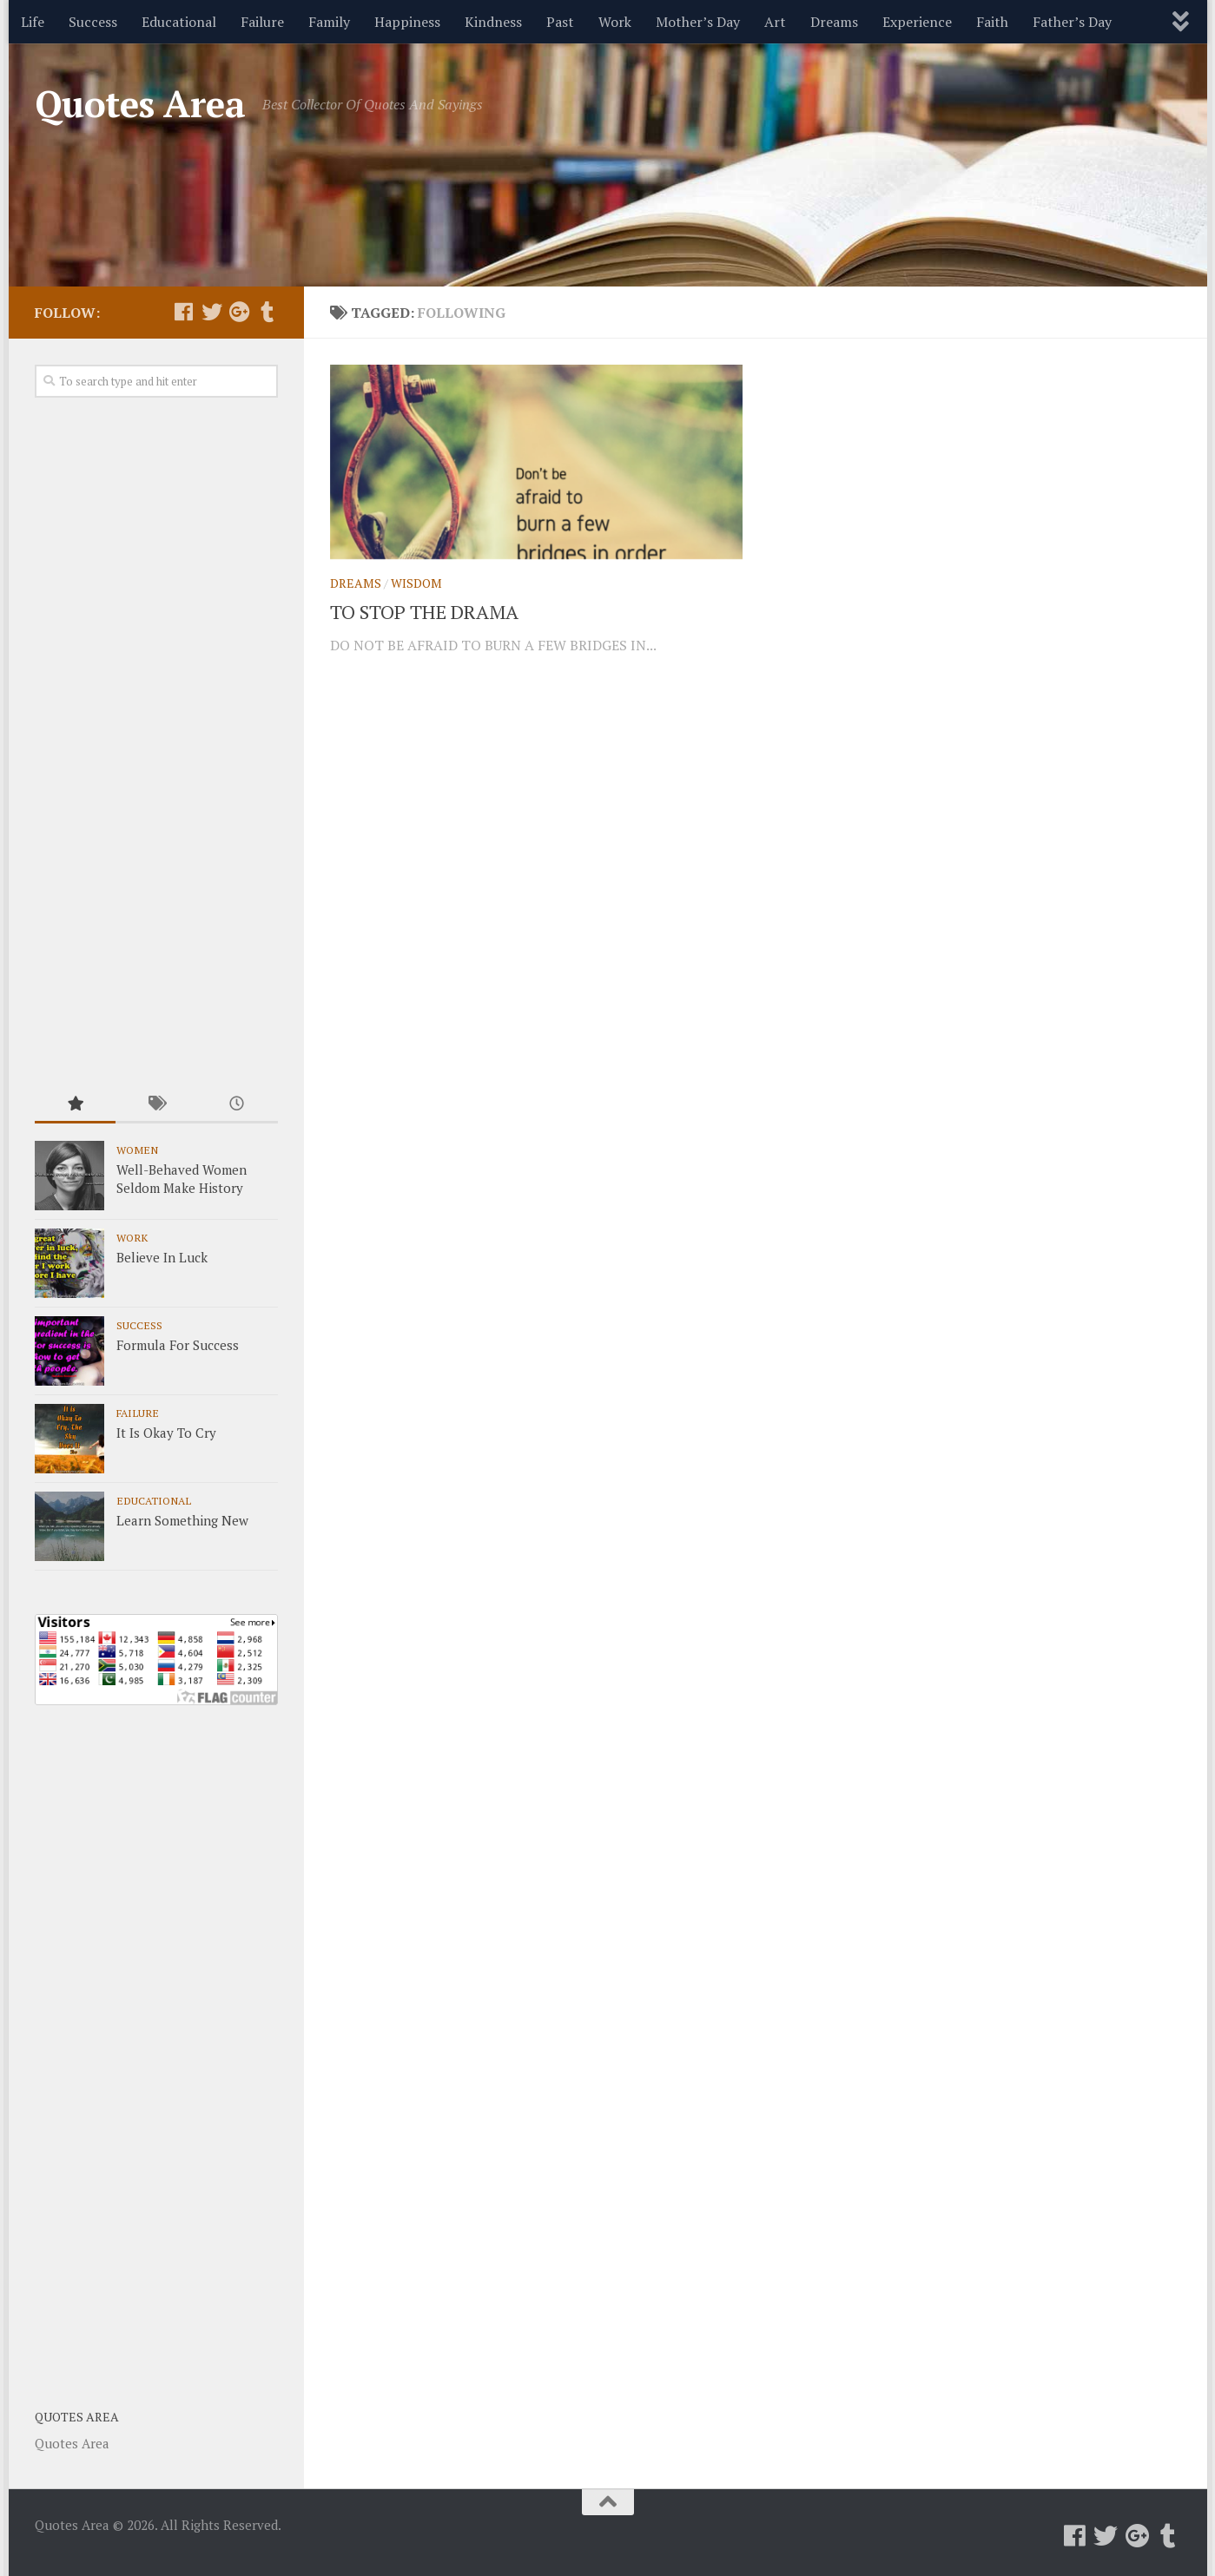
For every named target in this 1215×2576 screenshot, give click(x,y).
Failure (262, 21)
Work (614, 21)
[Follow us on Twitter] (211, 311)
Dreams (834, 21)
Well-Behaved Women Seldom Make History (181, 1178)
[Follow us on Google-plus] (239, 311)
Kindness (493, 21)
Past (560, 21)
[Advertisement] (156, 743)
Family (329, 21)
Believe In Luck (162, 1257)
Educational (179, 21)
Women (137, 1149)
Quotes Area (140, 103)
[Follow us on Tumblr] (267, 311)
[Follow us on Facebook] (184, 311)
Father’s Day (1072, 21)
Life (32, 21)
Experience (917, 21)
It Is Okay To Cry (166, 1432)
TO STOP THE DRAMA (424, 611)
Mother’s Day (698, 21)
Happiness (407, 21)
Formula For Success (177, 1345)
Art (775, 21)
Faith (992, 21)
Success (93, 21)
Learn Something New (182, 1520)
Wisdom (416, 583)
